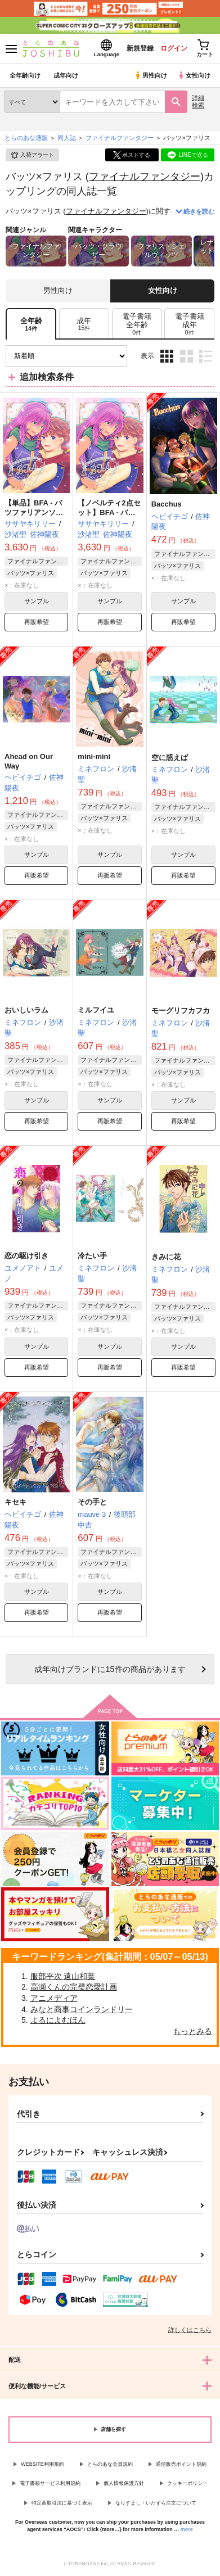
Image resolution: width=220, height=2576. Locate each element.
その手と (92, 1502)
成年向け (65, 75)
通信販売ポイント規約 (181, 2464)
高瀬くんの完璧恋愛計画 (73, 1986)
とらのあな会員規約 (110, 2464)
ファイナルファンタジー (144, 176)
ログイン (173, 48)
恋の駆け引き (26, 1255)
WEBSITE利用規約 (42, 2464)
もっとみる (192, 2031)
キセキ (15, 1502)
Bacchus (166, 504)
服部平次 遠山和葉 (63, 1976)
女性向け (193, 75)
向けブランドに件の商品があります (109, 1669)
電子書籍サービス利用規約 (50, 2483)
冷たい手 (92, 1255)
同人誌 (66, 137)
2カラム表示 (186, 356)
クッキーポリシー (187, 2483)
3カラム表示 (167, 356)
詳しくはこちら (190, 2329)
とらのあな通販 (26, 137)
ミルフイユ (96, 1010)
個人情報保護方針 (124, 2483)
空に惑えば (169, 757)
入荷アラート (32, 155)
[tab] (84, 324)
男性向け (150, 75)
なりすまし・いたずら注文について (155, 2503)
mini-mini (94, 756)
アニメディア (54, 1998)
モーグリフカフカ (180, 1010)
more (187, 2529)
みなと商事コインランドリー (81, 2009)
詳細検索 (198, 101)
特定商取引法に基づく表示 (62, 2503)
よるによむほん (58, 2019)
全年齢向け (25, 75)
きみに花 (166, 1257)
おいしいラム (26, 1010)
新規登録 (139, 48)
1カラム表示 (205, 356)
